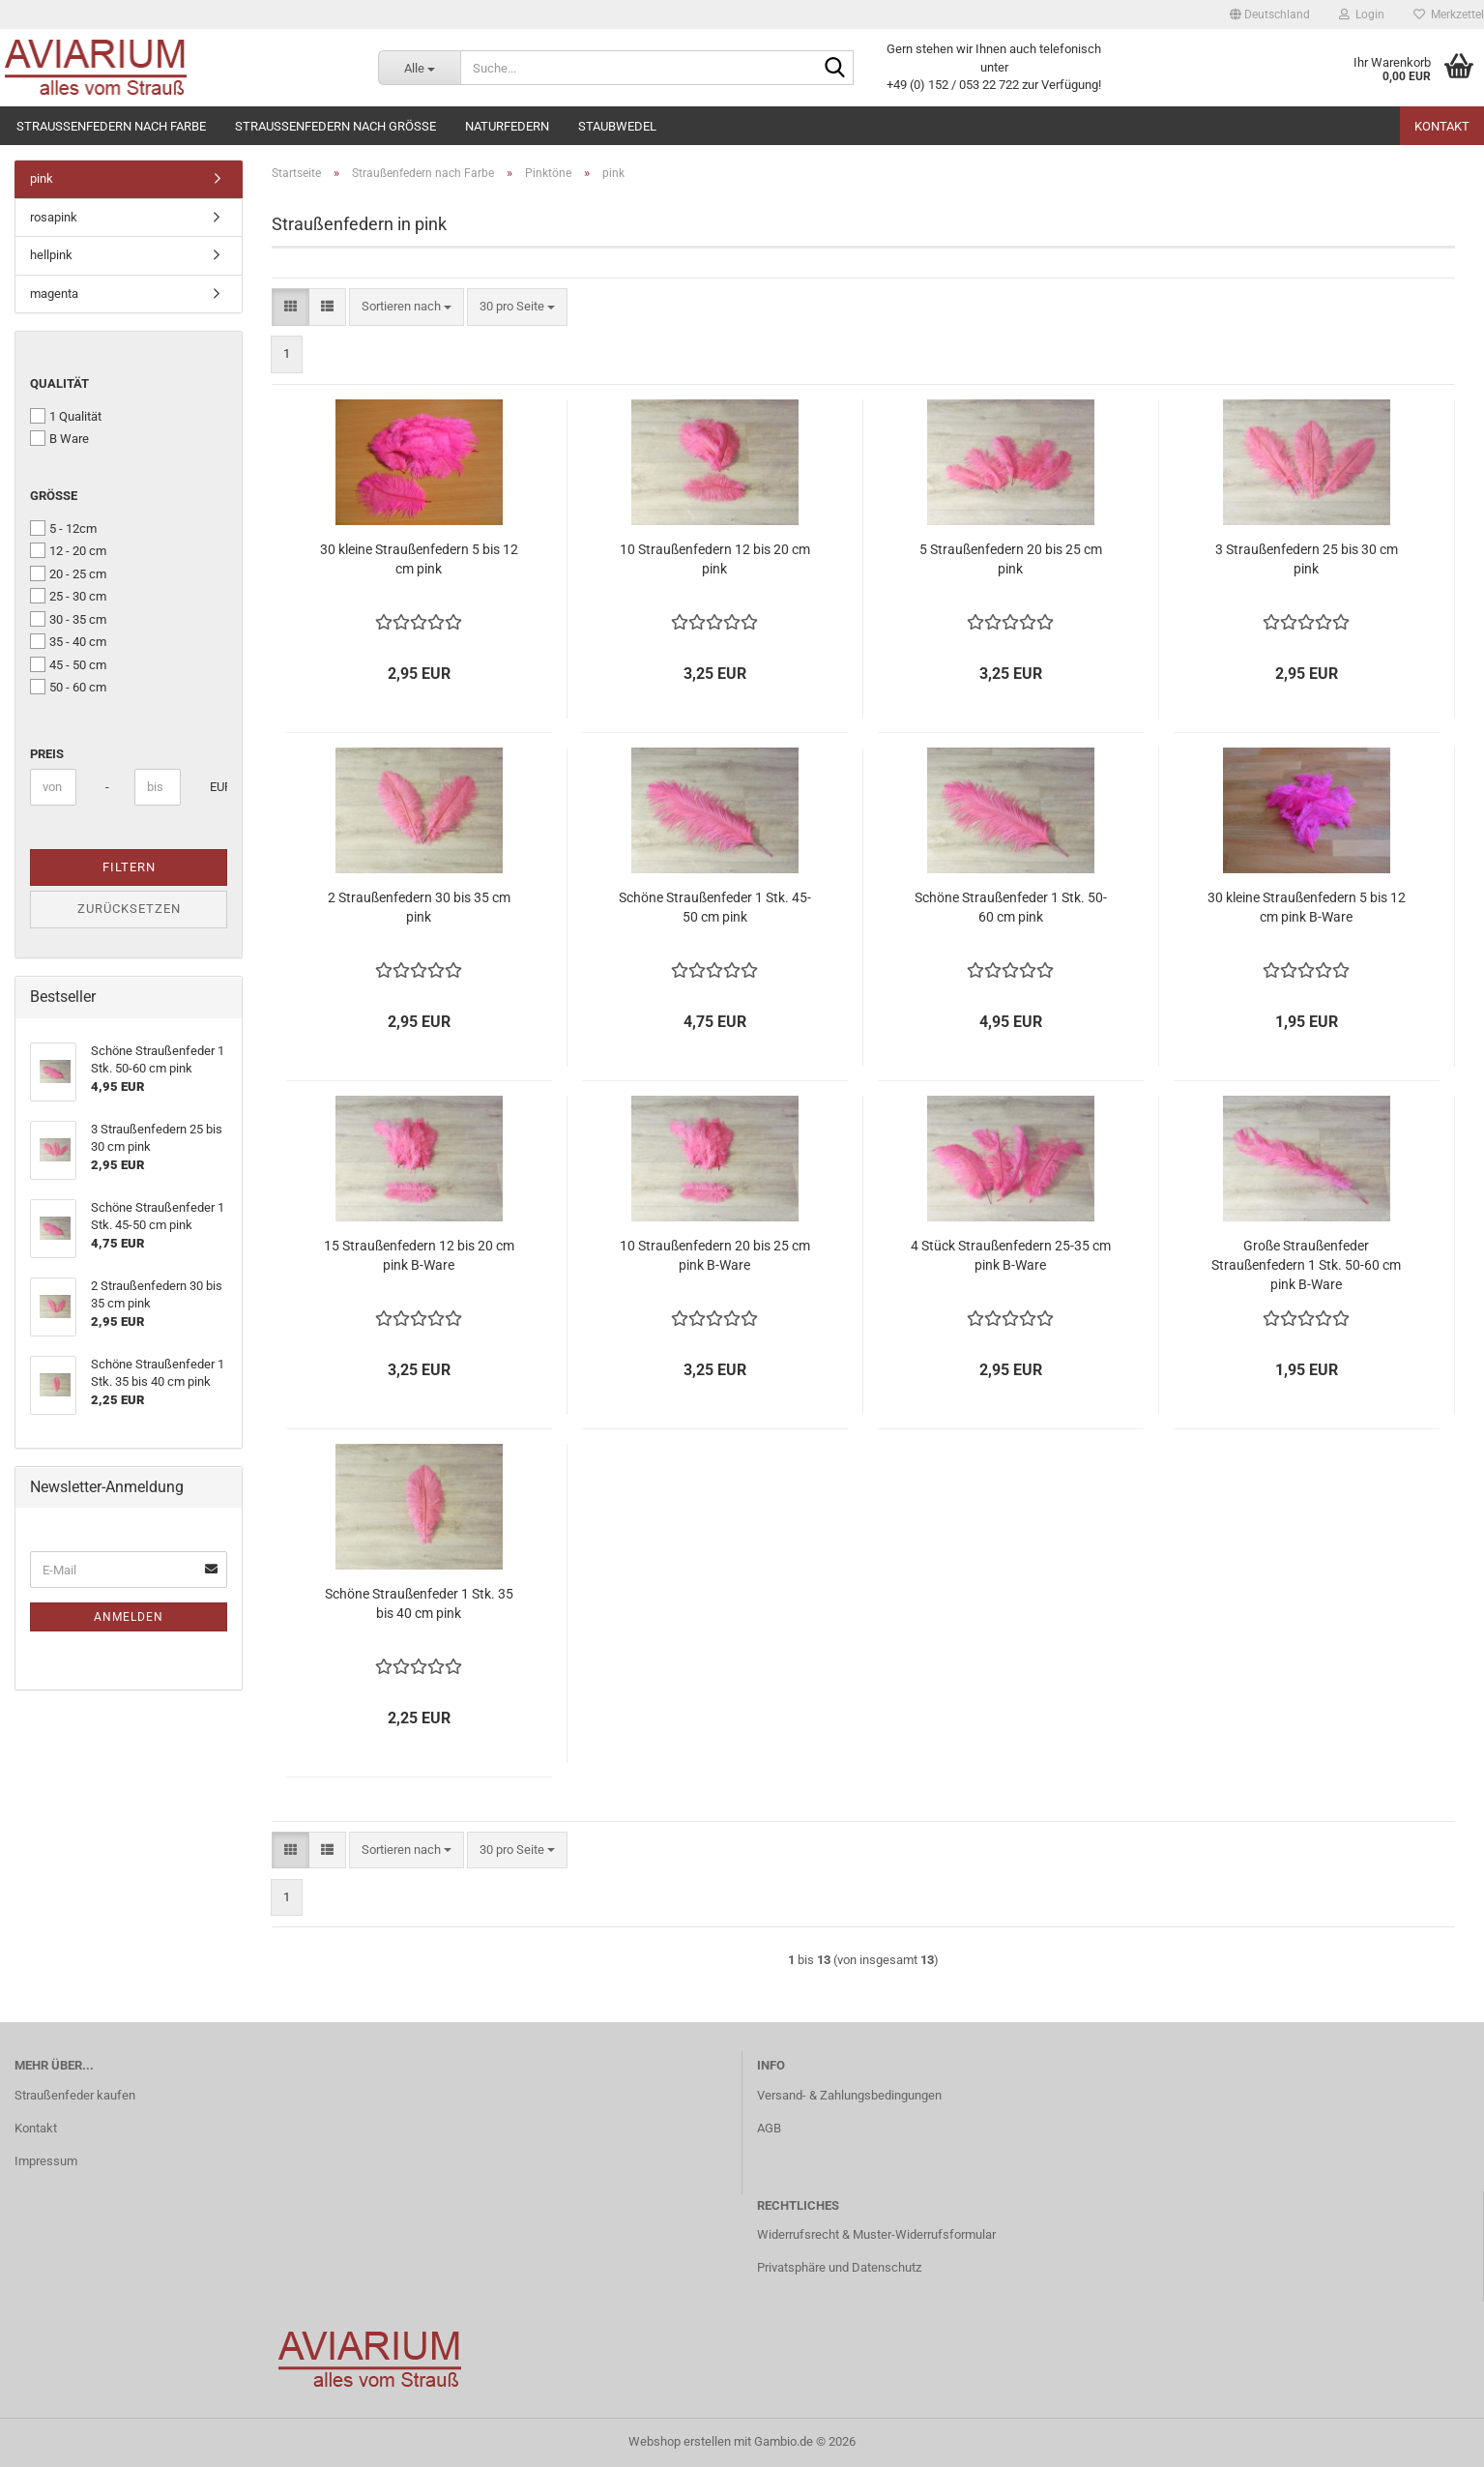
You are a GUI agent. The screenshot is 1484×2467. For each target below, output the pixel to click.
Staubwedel (617, 126)
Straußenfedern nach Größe (335, 126)
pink (41, 178)
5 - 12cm (63, 528)
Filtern (129, 867)
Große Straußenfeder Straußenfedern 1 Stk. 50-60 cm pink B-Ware (1306, 1265)
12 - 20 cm (68, 550)
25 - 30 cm (68, 595)
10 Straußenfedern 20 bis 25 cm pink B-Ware (715, 1255)
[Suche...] (418, 67)
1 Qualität (66, 416)
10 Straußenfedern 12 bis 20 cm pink (715, 559)
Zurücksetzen (129, 908)
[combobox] (406, 307)
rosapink (53, 217)
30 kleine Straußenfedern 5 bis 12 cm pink (419, 559)
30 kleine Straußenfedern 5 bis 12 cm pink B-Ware (1307, 907)
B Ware (59, 438)
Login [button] (1361, 14)
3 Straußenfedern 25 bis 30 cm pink (1306, 559)
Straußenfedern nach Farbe (111, 126)
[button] (1269, 14)
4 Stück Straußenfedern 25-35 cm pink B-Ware (1011, 1255)
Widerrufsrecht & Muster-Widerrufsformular (876, 2234)
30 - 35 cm (68, 619)
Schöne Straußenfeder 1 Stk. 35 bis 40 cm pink (419, 1603)
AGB (769, 2128)
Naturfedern (507, 126)
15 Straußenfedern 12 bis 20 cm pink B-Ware (419, 1255)
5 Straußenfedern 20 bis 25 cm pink (1010, 559)
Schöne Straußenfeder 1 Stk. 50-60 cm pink (1011, 907)
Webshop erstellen (679, 2441)
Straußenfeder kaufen (75, 2095)
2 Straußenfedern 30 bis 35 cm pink (419, 907)
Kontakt (1441, 126)
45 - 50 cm (68, 664)
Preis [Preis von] (47, 754)
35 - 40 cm (68, 641)
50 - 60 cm (68, 686)
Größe (53, 495)
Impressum (46, 2161)
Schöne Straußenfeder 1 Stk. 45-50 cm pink (715, 907)
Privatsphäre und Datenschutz (839, 2267)
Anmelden (128, 1617)
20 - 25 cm (68, 573)
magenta (54, 293)
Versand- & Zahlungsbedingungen (849, 2095)
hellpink (51, 255)
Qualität (59, 383)
